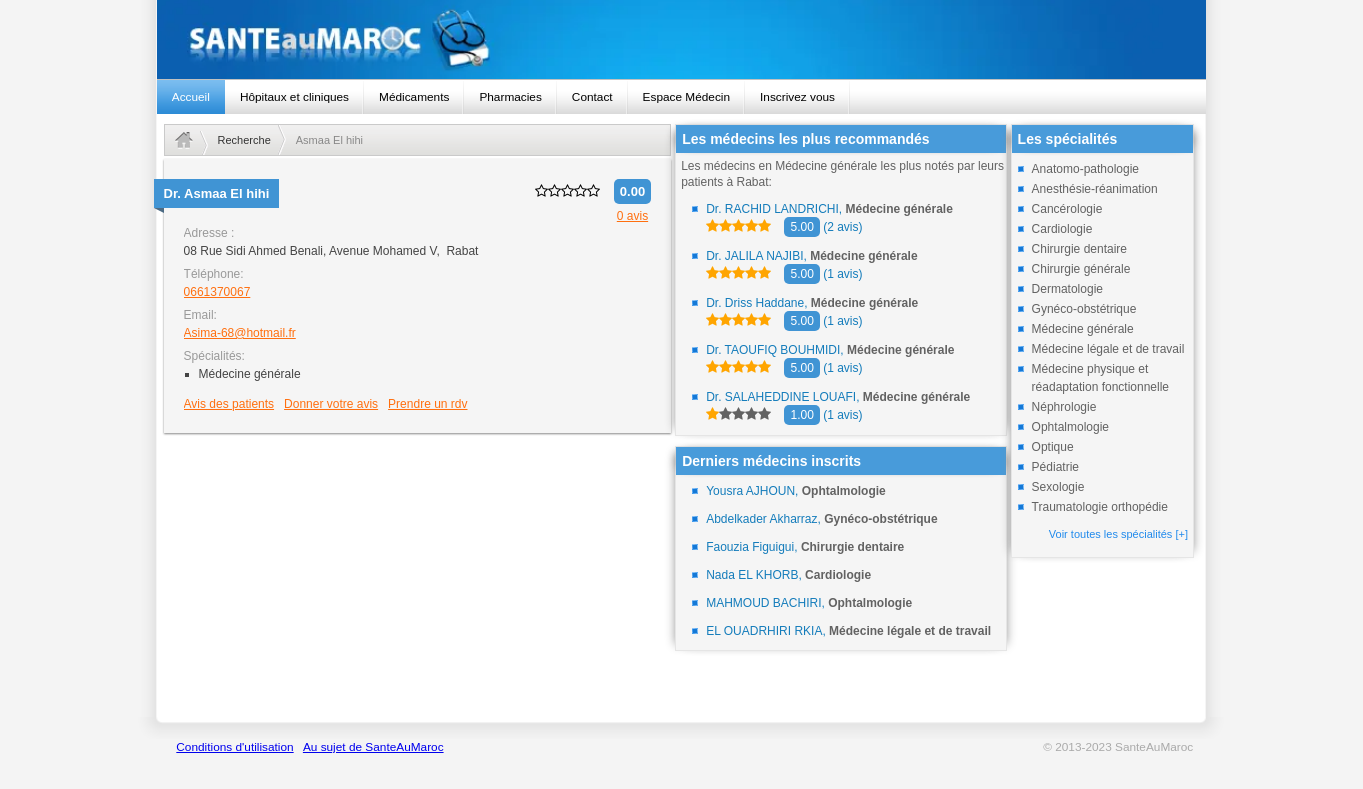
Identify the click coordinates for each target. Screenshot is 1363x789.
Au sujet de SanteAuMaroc (373, 747)
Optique (1053, 447)
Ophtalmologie (1070, 427)
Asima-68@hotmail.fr (240, 333)
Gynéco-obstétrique (1084, 309)
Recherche (244, 140)
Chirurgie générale (1081, 269)
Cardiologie (1062, 229)
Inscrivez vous (797, 97)
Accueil (191, 97)
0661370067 (217, 292)
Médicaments (414, 97)
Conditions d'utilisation (234, 747)
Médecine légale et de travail (1108, 349)
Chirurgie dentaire (1079, 249)
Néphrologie (1064, 407)
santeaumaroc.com (682, 39)
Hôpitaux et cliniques (294, 97)
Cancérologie (1067, 209)
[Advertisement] (418, 577)
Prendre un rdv (427, 404)
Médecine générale (1083, 329)
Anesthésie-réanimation (1095, 189)
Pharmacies (510, 97)
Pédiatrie (1055, 467)
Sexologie (1058, 487)
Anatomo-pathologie (1085, 169)
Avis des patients (229, 404)
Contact (592, 97)
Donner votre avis (331, 404)
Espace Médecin (686, 97)
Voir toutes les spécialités (1118, 534)
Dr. (217, 193)
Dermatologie (1067, 289)
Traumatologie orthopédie (1100, 507)
